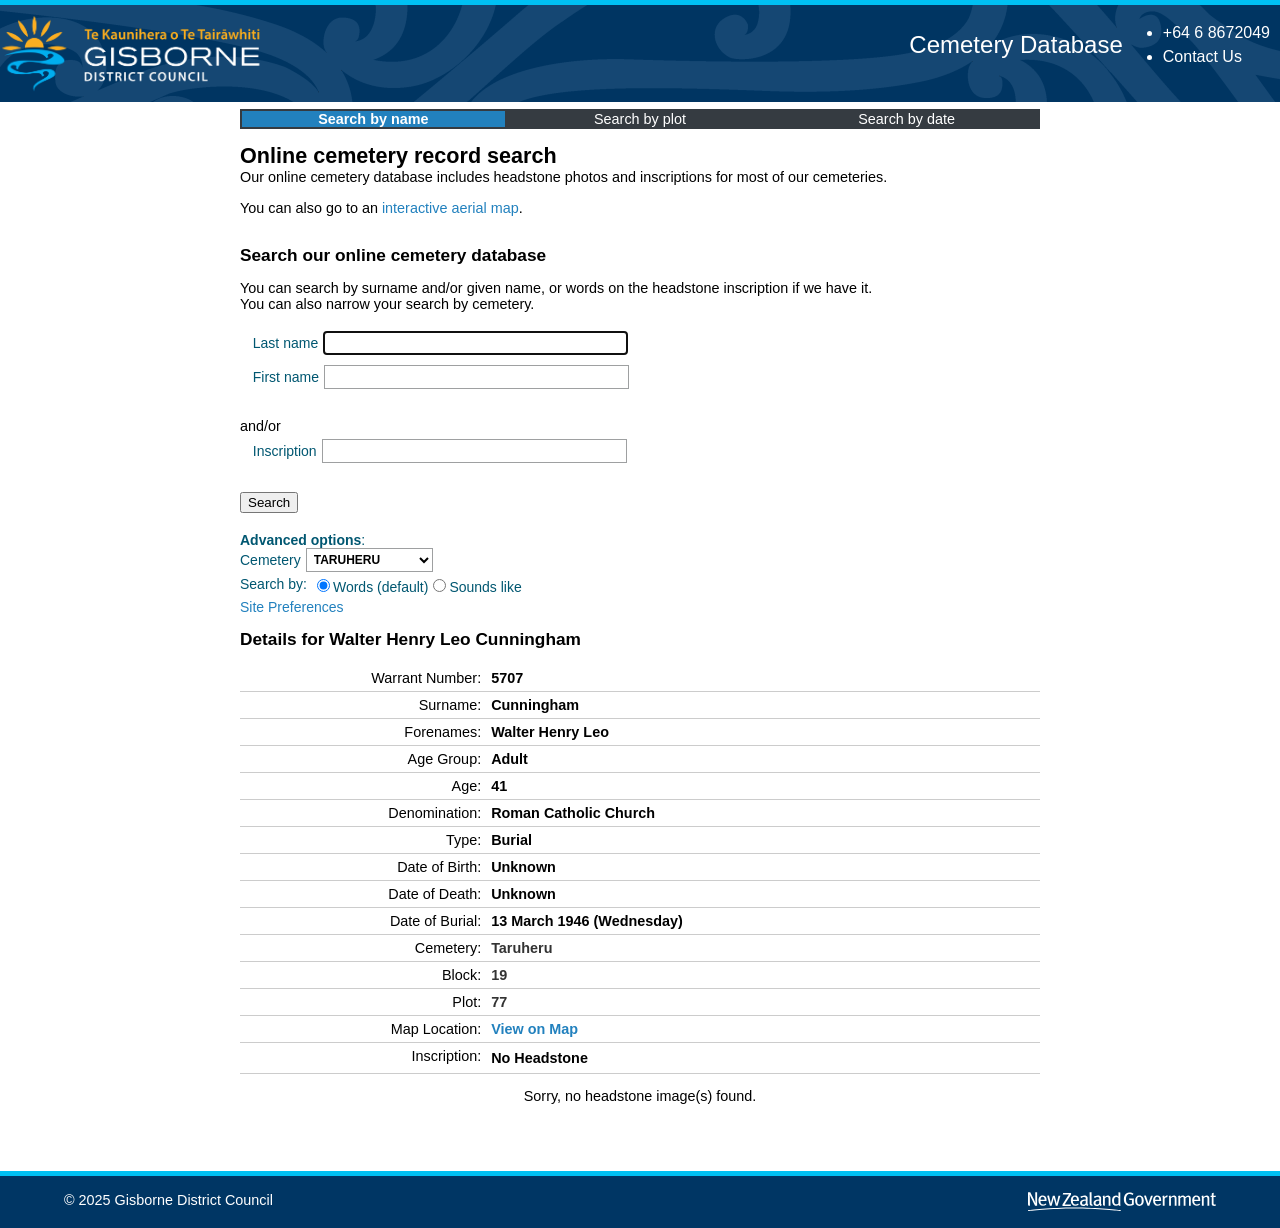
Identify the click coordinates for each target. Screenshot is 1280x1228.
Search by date (906, 119)
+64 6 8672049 (1216, 32)
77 (499, 1002)
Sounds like (477, 587)
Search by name (373, 119)
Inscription (285, 451)
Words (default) (372, 587)
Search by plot (640, 119)
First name (286, 377)
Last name (285, 343)
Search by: (273, 584)
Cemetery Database (1015, 44)
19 (499, 975)
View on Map (534, 1029)
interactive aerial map (450, 208)
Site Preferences (292, 607)
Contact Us (1202, 56)
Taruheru (521, 948)
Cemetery (270, 560)
